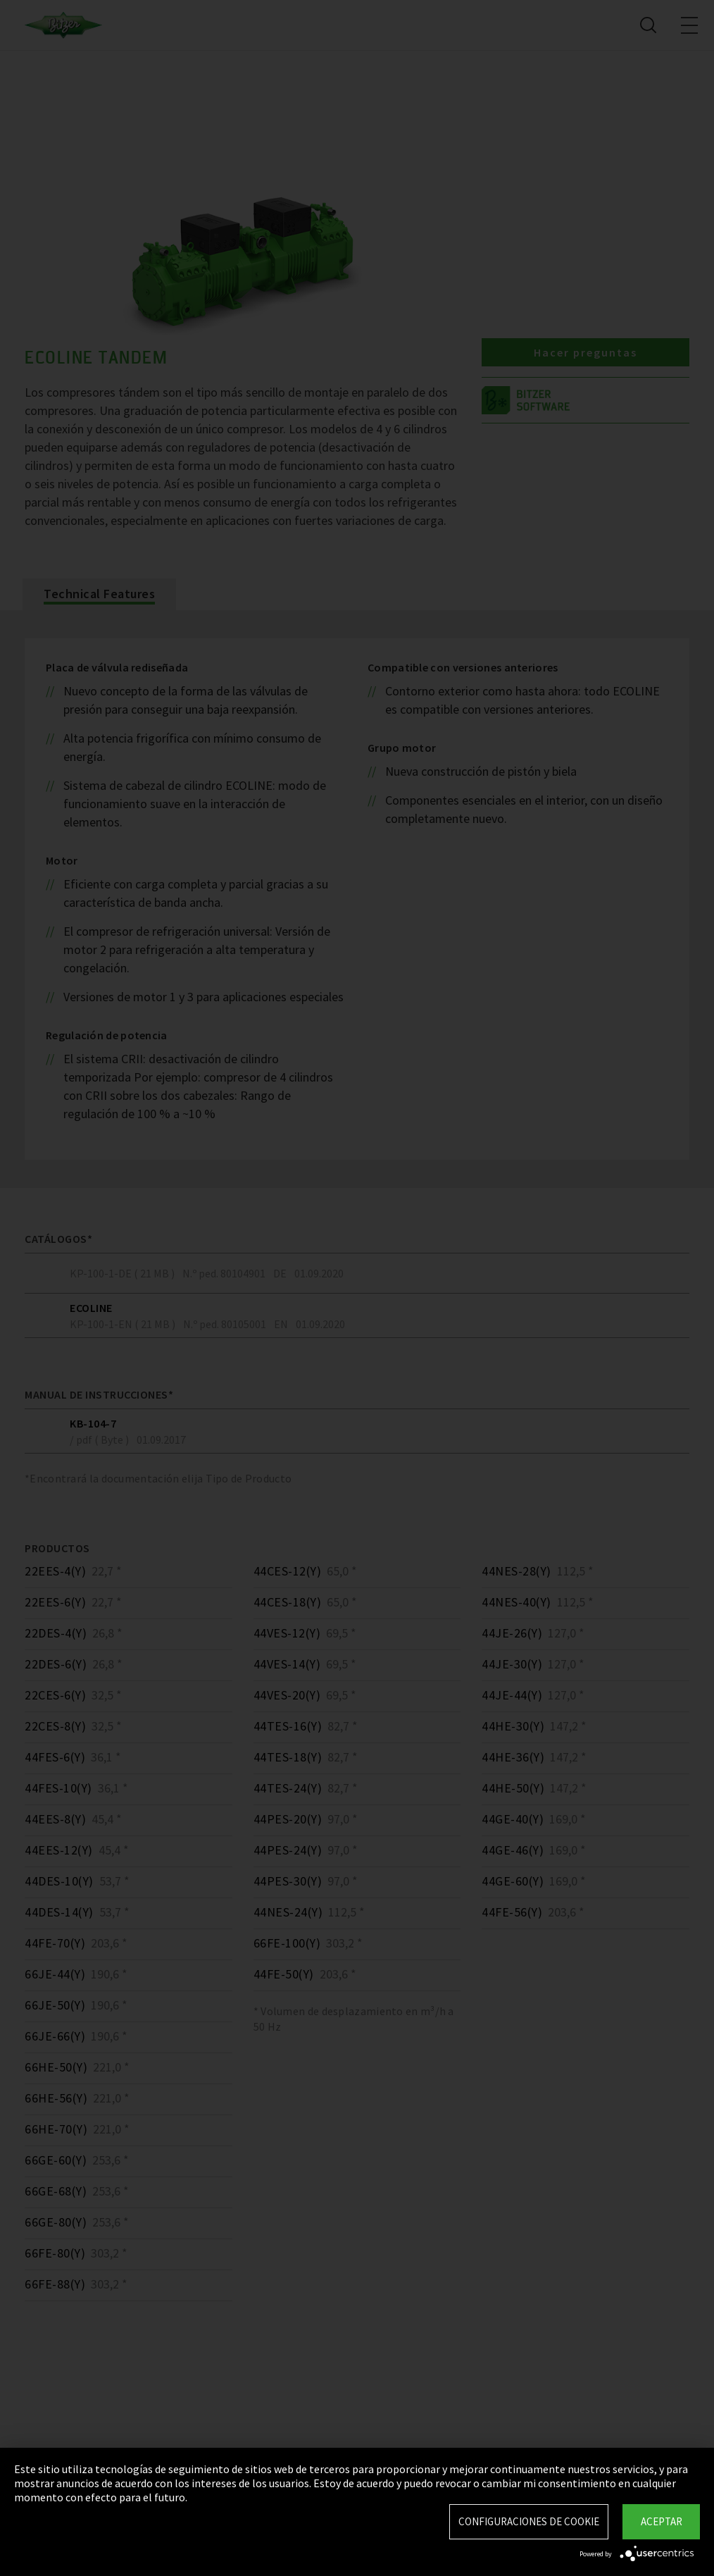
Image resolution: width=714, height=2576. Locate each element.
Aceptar (661, 2521)
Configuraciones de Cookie (528, 2521)
